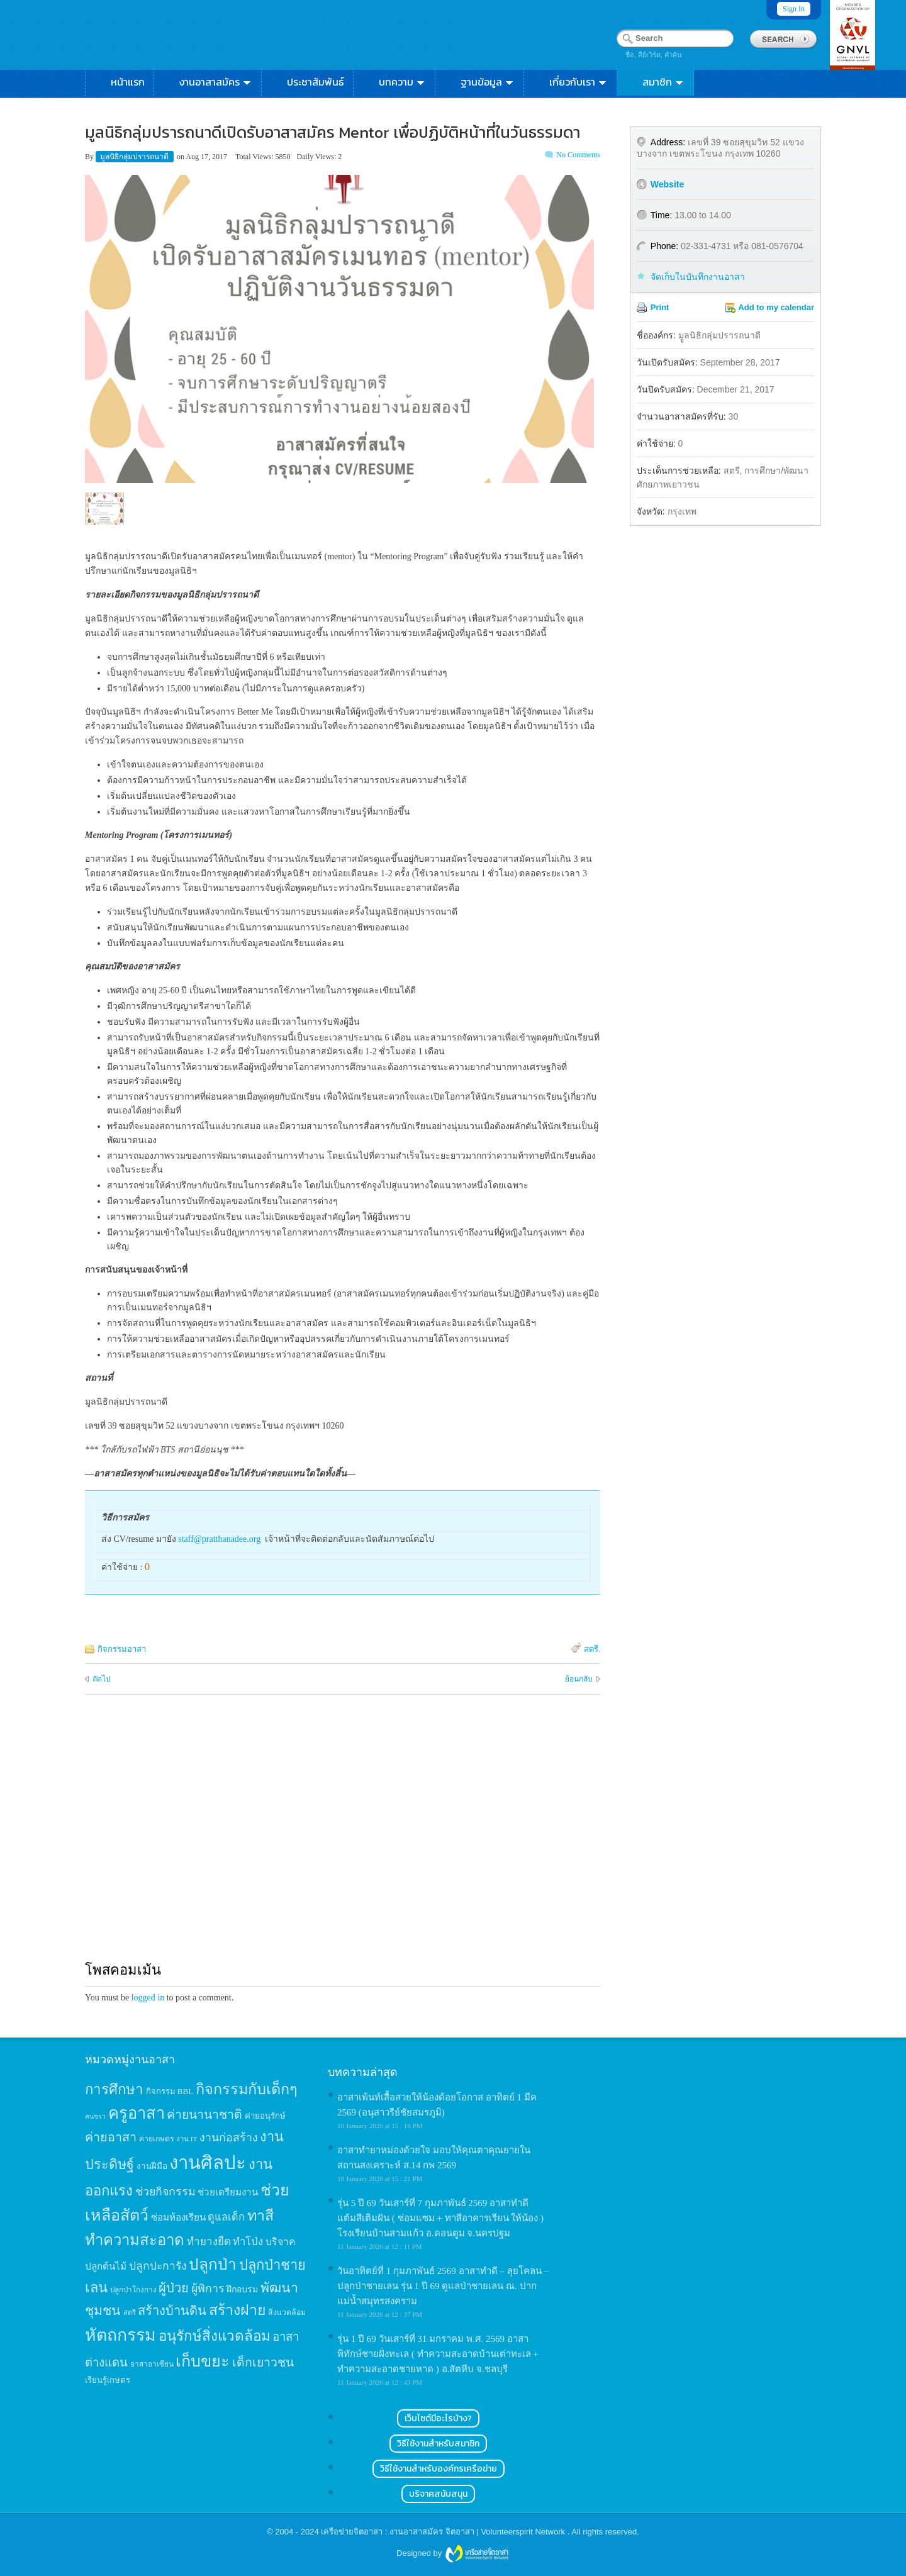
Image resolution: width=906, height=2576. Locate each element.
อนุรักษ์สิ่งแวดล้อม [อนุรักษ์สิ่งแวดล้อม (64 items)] (215, 2336)
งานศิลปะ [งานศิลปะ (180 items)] (207, 2163)
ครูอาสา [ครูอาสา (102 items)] (136, 2113)
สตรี (591, 1649)
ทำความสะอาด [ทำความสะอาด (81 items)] (134, 2240)
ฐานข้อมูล (488, 81)
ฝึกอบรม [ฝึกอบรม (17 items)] (242, 2289)
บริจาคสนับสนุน (438, 2494)
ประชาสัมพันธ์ (315, 81)
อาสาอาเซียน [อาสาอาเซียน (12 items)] (152, 2364)
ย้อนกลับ (579, 1679)
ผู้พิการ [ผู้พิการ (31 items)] (208, 2288)
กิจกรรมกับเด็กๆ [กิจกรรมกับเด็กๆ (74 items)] (247, 2089)
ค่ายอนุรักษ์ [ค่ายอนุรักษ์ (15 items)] (265, 2116)
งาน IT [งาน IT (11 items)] (186, 2139)
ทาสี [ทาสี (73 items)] (260, 2215)
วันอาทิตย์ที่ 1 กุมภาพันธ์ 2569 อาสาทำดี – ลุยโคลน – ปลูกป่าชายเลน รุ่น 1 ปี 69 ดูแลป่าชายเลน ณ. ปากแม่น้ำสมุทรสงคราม (443, 2286)
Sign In (794, 8)
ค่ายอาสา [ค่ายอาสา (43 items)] (111, 2137)
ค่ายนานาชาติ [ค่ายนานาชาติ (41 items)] (204, 2114)
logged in (148, 1997)
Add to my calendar (776, 307)
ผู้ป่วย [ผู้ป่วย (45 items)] (174, 2288)
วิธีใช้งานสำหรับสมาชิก (438, 2443)
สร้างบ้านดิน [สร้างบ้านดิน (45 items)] (172, 2310)
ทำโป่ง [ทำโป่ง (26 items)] (248, 2242)
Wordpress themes (477, 2554)
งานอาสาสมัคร (215, 81)
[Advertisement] (342, 1839)
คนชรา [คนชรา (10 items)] (95, 2116)
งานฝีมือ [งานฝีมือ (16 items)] (152, 2166)
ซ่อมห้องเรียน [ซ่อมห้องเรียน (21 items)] (178, 2217)
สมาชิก (663, 81)
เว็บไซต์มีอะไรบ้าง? (438, 2418)
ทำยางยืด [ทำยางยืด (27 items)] (209, 2242)
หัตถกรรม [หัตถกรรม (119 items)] (120, 2335)
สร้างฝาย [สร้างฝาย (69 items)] (237, 2310)
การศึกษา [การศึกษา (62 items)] (114, 2089)
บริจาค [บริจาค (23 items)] (281, 2241)
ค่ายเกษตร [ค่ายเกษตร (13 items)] (156, 2138)
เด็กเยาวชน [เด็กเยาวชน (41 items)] (263, 2362)
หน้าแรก (128, 81)
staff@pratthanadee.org (219, 1539)
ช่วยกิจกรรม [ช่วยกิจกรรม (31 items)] (165, 2191)
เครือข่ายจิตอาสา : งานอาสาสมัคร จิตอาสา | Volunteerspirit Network (444, 2531)
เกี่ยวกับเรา (578, 81)
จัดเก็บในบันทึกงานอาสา (698, 277)
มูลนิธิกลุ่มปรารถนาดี (135, 156)
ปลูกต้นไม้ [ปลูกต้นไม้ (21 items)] (105, 2266)
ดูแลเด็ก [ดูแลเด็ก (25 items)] (226, 2217)
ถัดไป (101, 1679)
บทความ (402, 81)
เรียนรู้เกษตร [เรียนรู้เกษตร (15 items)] (107, 2380)
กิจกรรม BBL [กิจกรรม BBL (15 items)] (170, 2091)
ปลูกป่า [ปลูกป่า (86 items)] (213, 2264)
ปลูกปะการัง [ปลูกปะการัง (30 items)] (158, 2266)
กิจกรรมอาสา (122, 1649)
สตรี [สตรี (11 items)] (129, 2312)
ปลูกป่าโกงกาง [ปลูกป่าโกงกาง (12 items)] (133, 2290)
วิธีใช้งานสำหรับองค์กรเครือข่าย (438, 2468)
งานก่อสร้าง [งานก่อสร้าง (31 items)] (228, 2137)
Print (660, 307)
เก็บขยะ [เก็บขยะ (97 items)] (203, 2361)
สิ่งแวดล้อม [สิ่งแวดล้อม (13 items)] (287, 2312)
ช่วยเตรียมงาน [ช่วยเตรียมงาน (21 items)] (228, 2192)
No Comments (578, 154)
